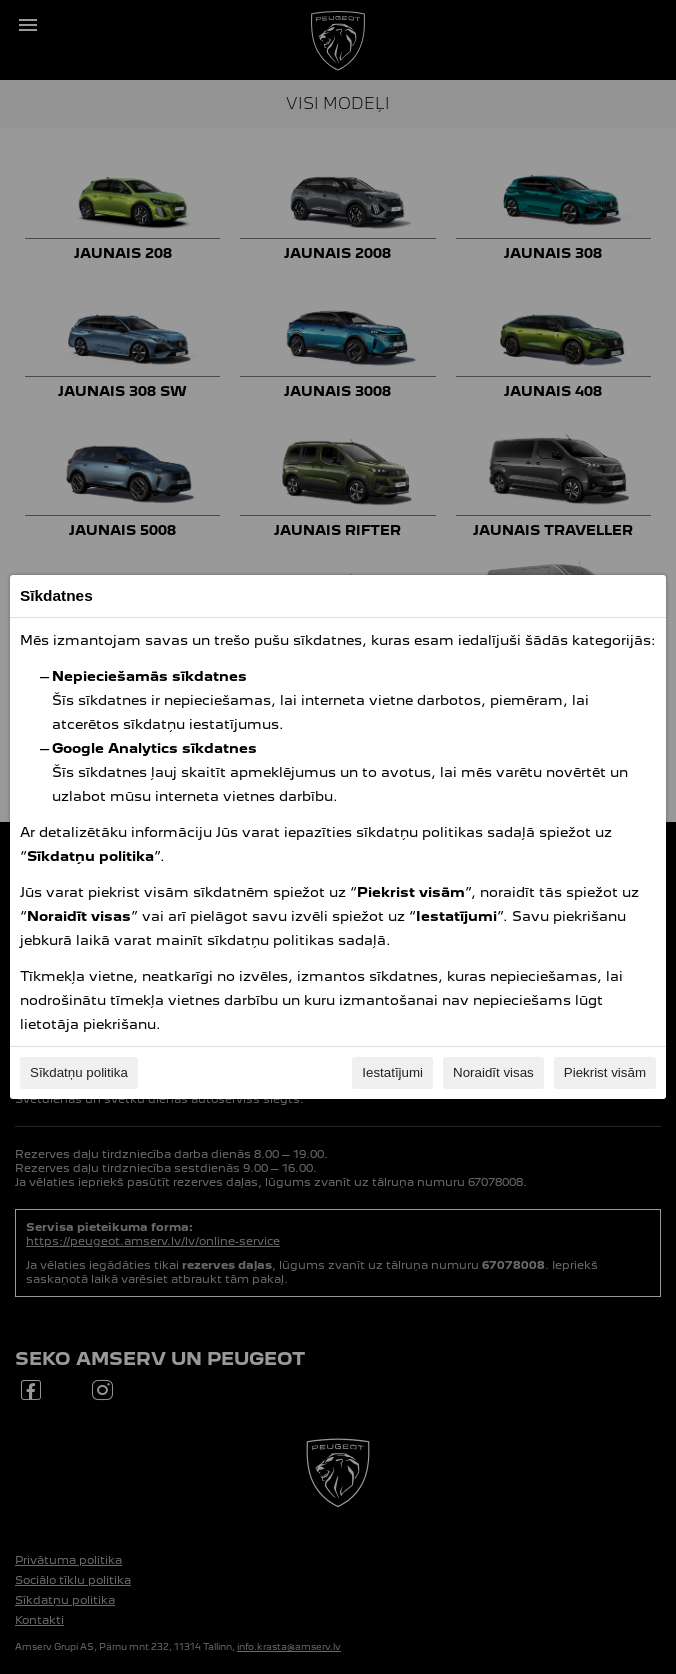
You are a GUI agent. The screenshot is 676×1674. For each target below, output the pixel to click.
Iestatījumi (392, 1072)
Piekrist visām (605, 1072)
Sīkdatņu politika (79, 1072)
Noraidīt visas (493, 1072)
